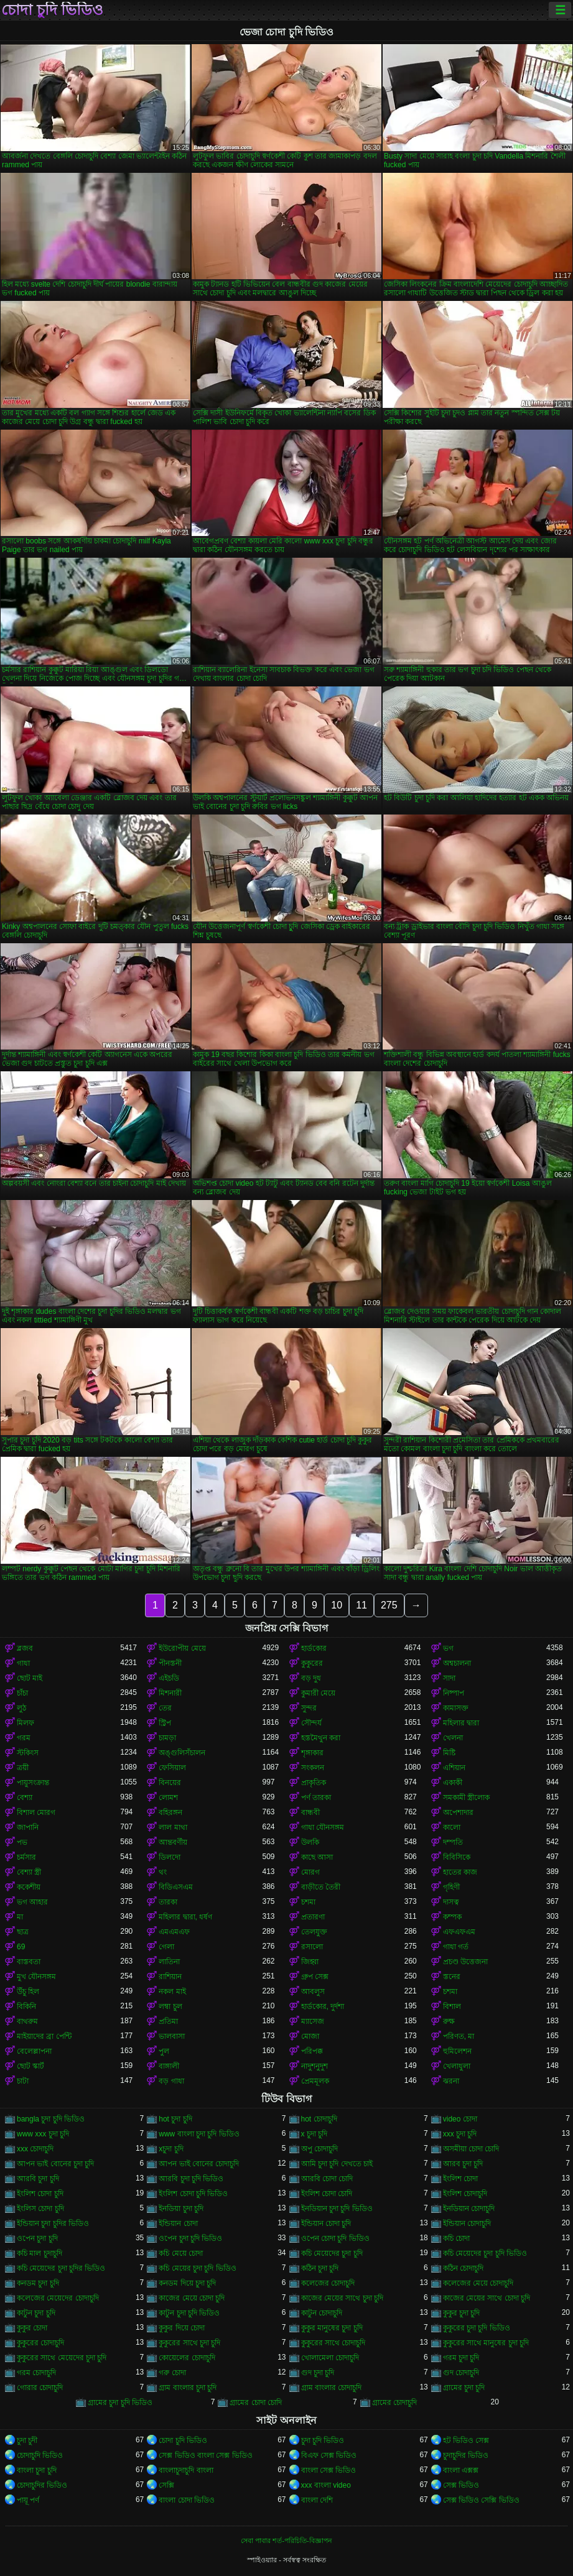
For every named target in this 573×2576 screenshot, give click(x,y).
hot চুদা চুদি (175, 2119)
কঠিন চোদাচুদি (463, 2268)
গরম (23, 1737)
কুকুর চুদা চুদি (461, 2313)
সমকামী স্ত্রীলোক (466, 1797)
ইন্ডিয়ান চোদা (178, 2223)
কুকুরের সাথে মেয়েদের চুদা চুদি (61, 2357)
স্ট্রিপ (165, 1723)
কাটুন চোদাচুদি (321, 2313)
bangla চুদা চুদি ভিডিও (51, 2119)
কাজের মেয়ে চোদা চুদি (192, 2298)
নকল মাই (172, 1991)
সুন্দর (309, 1708)
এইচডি (169, 1678)
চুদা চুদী (27, 2440)
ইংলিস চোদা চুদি (40, 2208)
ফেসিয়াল (172, 1767)
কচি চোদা (456, 2238)
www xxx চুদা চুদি (43, 2134)
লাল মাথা (173, 1827)
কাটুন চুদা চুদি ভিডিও (189, 2313)
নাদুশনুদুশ (314, 2066)
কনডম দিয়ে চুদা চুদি (187, 2283)
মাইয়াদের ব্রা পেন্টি (44, 2036)
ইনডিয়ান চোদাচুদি (469, 2208)
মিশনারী (170, 1693)
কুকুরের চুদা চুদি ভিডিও (476, 2328)
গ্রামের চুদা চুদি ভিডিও (120, 2402)
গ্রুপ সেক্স (314, 1976)
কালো (451, 1827)
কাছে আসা (317, 1857)
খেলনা (453, 1737)
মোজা (310, 2036)
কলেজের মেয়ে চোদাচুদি (478, 2283)
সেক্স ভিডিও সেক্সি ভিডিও (481, 2500)
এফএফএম (459, 1931)
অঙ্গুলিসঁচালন (182, 1752)
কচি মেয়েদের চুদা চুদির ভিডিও (61, 2268)
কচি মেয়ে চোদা (181, 2253)
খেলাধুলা (456, 2066)
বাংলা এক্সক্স (460, 2470)
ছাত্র (23, 1931)
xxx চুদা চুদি (460, 2134)
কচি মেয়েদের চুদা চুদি (332, 2253)
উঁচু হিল (28, 1991)
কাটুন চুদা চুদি (36, 2313)
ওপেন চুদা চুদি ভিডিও (190, 2238)
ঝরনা (451, 2081)
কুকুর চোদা (32, 2328)
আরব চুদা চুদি (463, 2163)
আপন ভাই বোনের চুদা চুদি (55, 2163)
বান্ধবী (310, 1812)
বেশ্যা (24, 1797)
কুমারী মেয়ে (318, 1693)
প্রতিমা (168, 2021)
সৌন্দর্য (311, 1723)
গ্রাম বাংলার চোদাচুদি (331, 2387)
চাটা (23, 2081)
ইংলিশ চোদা (460, 2178)
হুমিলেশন (457, 2051)
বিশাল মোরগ (36, 1812)
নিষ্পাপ (453, 1693)
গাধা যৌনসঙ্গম (322, 1827)
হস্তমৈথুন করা (320, 1737)
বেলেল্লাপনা (34, 2051)
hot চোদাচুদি (319, 2119)
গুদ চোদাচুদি (461, 2372)
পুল (164, 2051)
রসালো (312, 1946)
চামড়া (167, 1737)
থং (163, 1872)
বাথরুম (27, 2021)
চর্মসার (26, 1857)
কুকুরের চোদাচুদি (40, 2342)
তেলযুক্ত (314, 1931)
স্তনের (451, 1976)
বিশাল (452, 2006)
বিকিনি (26, 2006)
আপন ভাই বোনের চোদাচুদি (199, 2163)
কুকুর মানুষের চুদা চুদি (332, 2328)
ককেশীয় (28, 1887)
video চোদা (460, 2119)
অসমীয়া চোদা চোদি (471, 2148)
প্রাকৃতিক (313, 1782)
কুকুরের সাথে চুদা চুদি (189, 2342)
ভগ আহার (32, 1902)
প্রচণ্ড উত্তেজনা (465, 1961)
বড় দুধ (311, 1678)
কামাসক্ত (455, 1708)
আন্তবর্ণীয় (173, 1842)
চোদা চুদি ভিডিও (52, 10)
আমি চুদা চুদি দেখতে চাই (337, 2163)
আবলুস (313, 1991)
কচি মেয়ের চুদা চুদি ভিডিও (197, 2268)
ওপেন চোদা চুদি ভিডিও (335, 2238)
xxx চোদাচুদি (35, 2148)
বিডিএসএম (176, 1887)
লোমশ (168, 1797)
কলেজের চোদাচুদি (328, 2283)
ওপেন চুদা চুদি (37, 2238)
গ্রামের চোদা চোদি (256, 2402)
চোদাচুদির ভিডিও (42, 2485)
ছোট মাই (29, 1678)
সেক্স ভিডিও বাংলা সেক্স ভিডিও (205, 2455)
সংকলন (312, 1767)
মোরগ (310, 1872)
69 (21, 1946)
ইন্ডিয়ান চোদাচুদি (467, 2223)
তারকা (168, 1902)
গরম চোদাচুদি (36, 2372)
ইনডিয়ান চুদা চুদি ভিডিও (337, 2208)
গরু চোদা (172, 2372)
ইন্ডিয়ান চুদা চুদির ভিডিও (53, 2223)
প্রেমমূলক (315, 2081)
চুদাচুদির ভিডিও (465, 2455)
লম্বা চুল (170, 2006)
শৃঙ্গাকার (312, 1752)
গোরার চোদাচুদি (40, 2387)
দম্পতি (453, 1842)
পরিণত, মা (459, 2036)
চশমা (308, 1902)
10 (336, 1605)
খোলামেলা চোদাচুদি (330, 2357)
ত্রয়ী (23, 1767)
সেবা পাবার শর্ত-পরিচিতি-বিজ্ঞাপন (286, 2540)
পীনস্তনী (170, 1663)
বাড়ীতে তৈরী (320, 1887)
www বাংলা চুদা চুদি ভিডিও (199, 2134)
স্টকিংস (28, 1752)
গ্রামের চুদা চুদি (464, 2387)
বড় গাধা (171, 2081)
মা (20, 1917)
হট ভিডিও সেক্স (466, 2440)
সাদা (449, 1678)
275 (389, 1605)
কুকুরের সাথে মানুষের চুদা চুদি (486, 2342)
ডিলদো (169, 1857)
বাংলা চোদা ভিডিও (187, 2500)
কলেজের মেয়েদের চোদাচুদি (58, 2298)
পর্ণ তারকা (316, 1797)
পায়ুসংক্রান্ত (33, 1782)
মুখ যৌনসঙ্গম (36, 1976)
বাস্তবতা (28, 1961)
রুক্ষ (449, 2021)
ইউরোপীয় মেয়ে (182, 1648)
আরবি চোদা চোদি (327, 2178)
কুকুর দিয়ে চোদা (182, 2328)
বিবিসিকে (456, 1857)
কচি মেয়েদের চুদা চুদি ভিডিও (485, 2253)
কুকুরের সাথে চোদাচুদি (333, 2342)
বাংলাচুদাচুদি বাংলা (186, 2470)
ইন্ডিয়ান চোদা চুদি (326, 2223)
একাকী (452, 1782)
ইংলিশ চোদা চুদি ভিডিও (193, 2193)
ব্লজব (25, 1648)
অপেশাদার (458, 1812)
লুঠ (21, 1708)
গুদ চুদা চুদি (318, 2372)
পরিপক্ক (312, 2051)
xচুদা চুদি (171, 2148)
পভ (22, 1842)
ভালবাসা (172, 2036)
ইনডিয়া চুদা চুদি (181, 2208)
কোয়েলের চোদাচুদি (187, 2357)
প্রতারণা (313, 1917)
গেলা (166, 1946)
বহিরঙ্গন (170, 1812)
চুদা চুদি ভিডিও (323, 2440)
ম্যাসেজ (312, 2021)
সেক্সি (166, 2485)
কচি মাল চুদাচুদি (39, 2253)
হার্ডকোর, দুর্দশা (323, 2006)
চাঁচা (22, 1693)
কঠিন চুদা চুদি (320, 2268)
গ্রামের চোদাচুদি (394, 2402)
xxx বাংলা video (326, 2485)
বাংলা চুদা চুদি (37, 2470)
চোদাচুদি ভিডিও (40, 2455)
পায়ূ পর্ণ (28, 2500)
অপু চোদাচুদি (319, 2148)
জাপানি (28, 1827)
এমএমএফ (174, 1931)
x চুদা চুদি (314, 2134)
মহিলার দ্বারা (461, 1723)
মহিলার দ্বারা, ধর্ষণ (185, 1917)
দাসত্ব (451, 1902)
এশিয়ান (454, 1767)
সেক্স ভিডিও (461, 2485)
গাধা (23, 1663)
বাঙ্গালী (169, 2066)
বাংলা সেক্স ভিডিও (328, 2470)
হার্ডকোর (314, 1648)
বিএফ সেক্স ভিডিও (329, 2455)
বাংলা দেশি (317, 2500)
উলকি (310, 1842)
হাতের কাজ (460, 1872)
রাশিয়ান (170, 1976)
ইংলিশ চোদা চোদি (327, 2193)
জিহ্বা (310, 1961)
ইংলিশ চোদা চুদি (40, 2193)
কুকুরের (312, 1663)
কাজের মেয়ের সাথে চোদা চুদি (486, 2298)
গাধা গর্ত (455, 1946)
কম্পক (452, 1917)
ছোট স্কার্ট (30, 2066)
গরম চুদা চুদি (461, 2357)
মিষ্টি (449, 1752)
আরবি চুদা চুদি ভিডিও (191, 2178)
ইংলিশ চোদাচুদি (465, 2193)
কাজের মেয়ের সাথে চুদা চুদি (342, 2298)
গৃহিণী (451, 1887)
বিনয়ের (170, 1782)
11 (361, 1605)
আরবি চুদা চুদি (38, 2178)
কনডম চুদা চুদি (38, 2283)
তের (165, 1708)
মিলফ (25, 1723)
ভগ (448, 1648)
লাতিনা (169, 1961)
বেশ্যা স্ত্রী (29, 1872)
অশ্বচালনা (457, 1663)
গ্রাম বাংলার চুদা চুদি (188, 2387)
